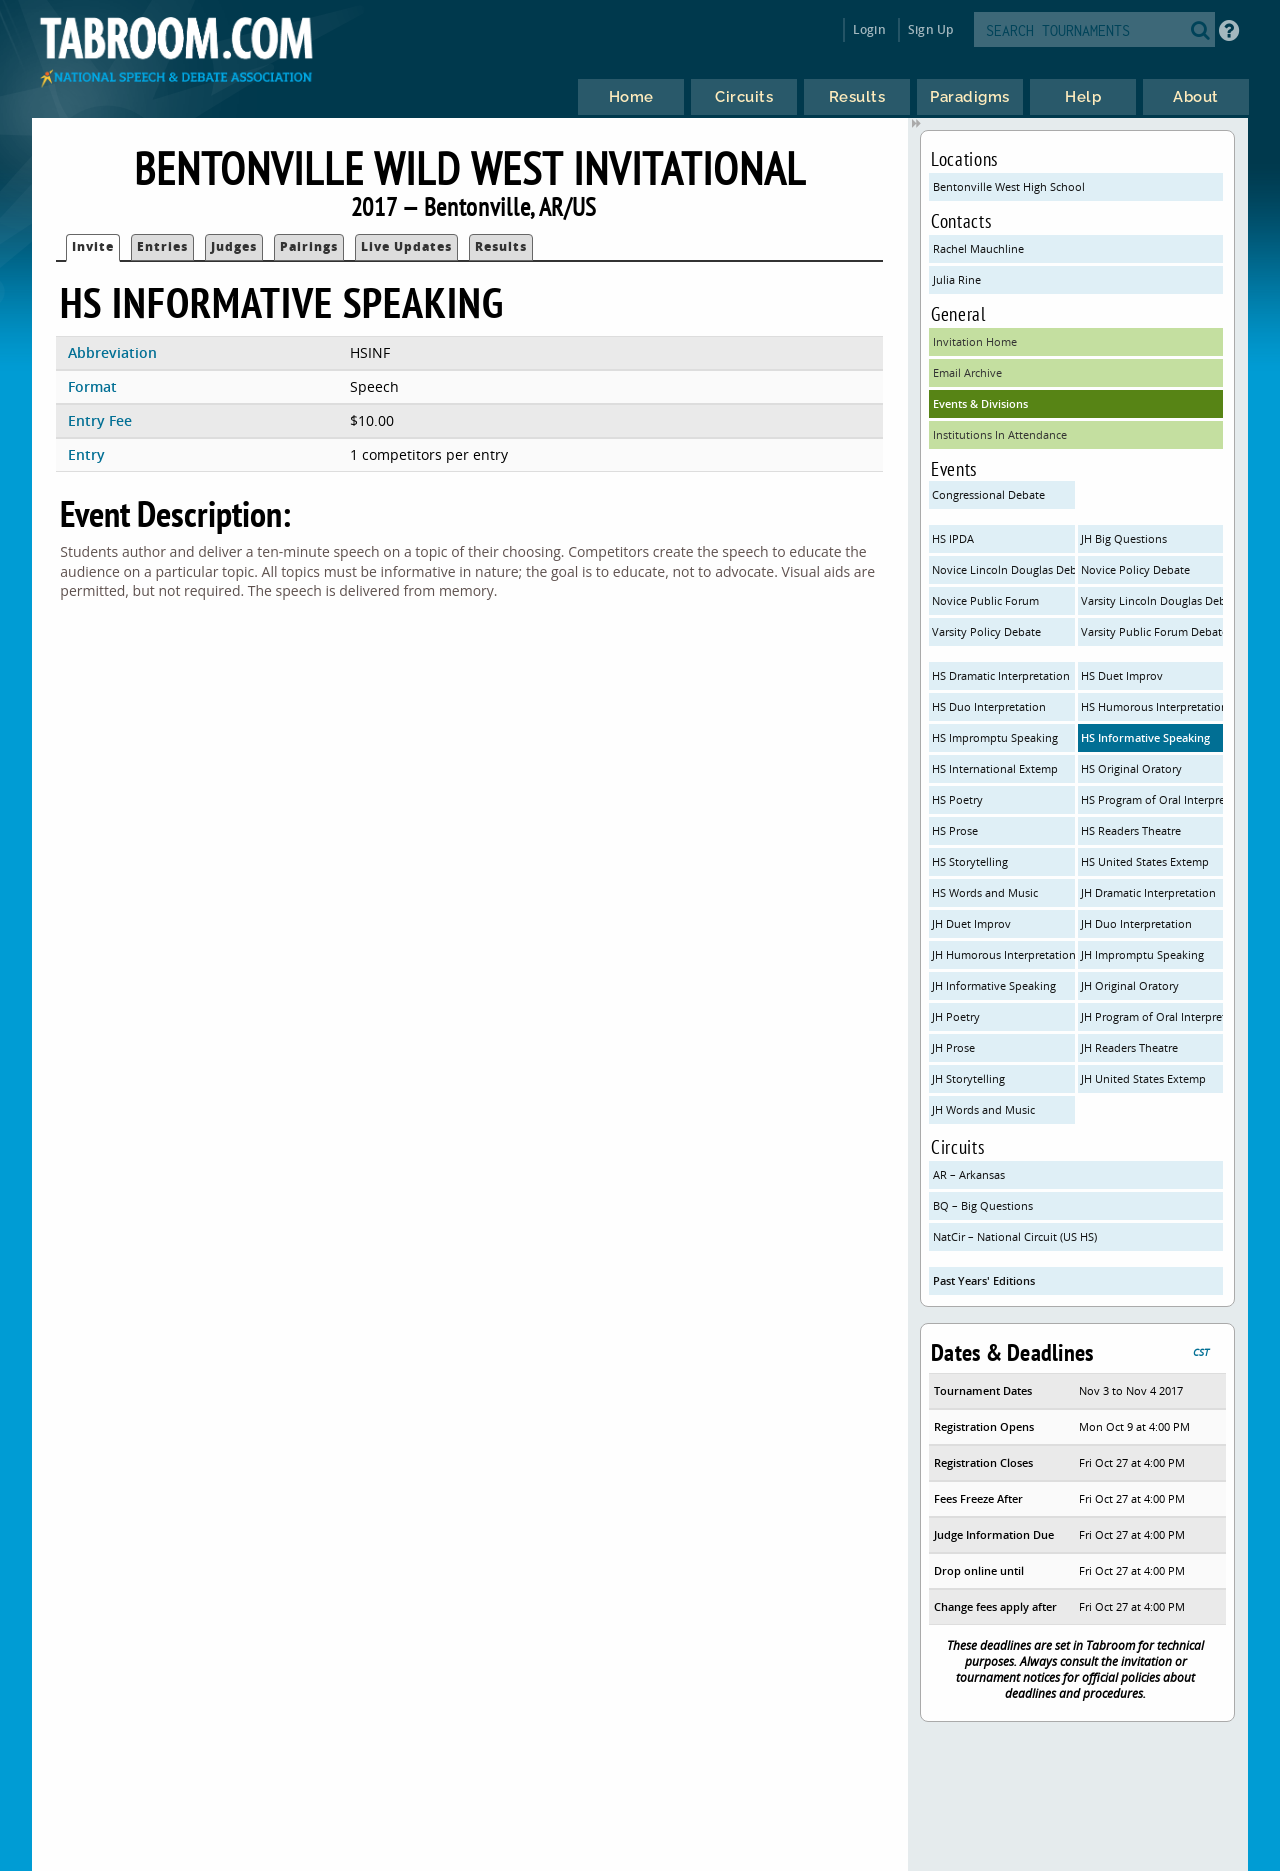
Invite (93, 246)
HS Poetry (957, 799)
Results (501, 246)
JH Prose (953, 1047)
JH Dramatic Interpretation (1148, 892)
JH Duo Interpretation (1136, 923)
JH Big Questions (1124, 538)
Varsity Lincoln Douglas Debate (1152, 600)
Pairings (309, 246)
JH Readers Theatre (1129, 1047)
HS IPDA (953, 538)
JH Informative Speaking (994, 985)
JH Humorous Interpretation (1003, 954)
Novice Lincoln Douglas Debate (1003, 569)
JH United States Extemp (1143, 1078)
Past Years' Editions (984, 1280)
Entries (162, 246)
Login (869, 29)
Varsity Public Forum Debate (1152, 631)
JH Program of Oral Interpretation (1152, 1016)
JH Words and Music (983, 1109)
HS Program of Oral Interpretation (1152, 799)
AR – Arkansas (969, 1174)
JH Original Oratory (1130, 985)
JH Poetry (956, 1016)
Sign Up (930, 29)
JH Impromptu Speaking (1142, 954)
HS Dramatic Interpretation (1001, 675)
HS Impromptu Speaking (995, 737)
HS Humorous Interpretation (1152, 706)
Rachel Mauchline (978, 248)
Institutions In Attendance (1000, 434)
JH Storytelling (968, 1078)
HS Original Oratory (1131, 768)
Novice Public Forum (985, 600)
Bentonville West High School (1009, 186)
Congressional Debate (988, 494)
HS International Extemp (995, 768)
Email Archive (967, 372)
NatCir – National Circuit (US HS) (1015, 1236)
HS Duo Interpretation (989, 706)
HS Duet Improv (1122, 675)
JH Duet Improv (971, 923)
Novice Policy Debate (1135, 569)
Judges (234, 246)
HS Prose (955, 830)
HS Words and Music (985, 892)
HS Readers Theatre (1131, 830)
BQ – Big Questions (983, 1205)
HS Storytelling (970, 861)
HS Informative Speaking (1145, 737)
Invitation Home (975, 341)
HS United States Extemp (1145, 861)
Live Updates (406, 246)
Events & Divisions (980, 403)
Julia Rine (957, 279)
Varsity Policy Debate (986, 631)
